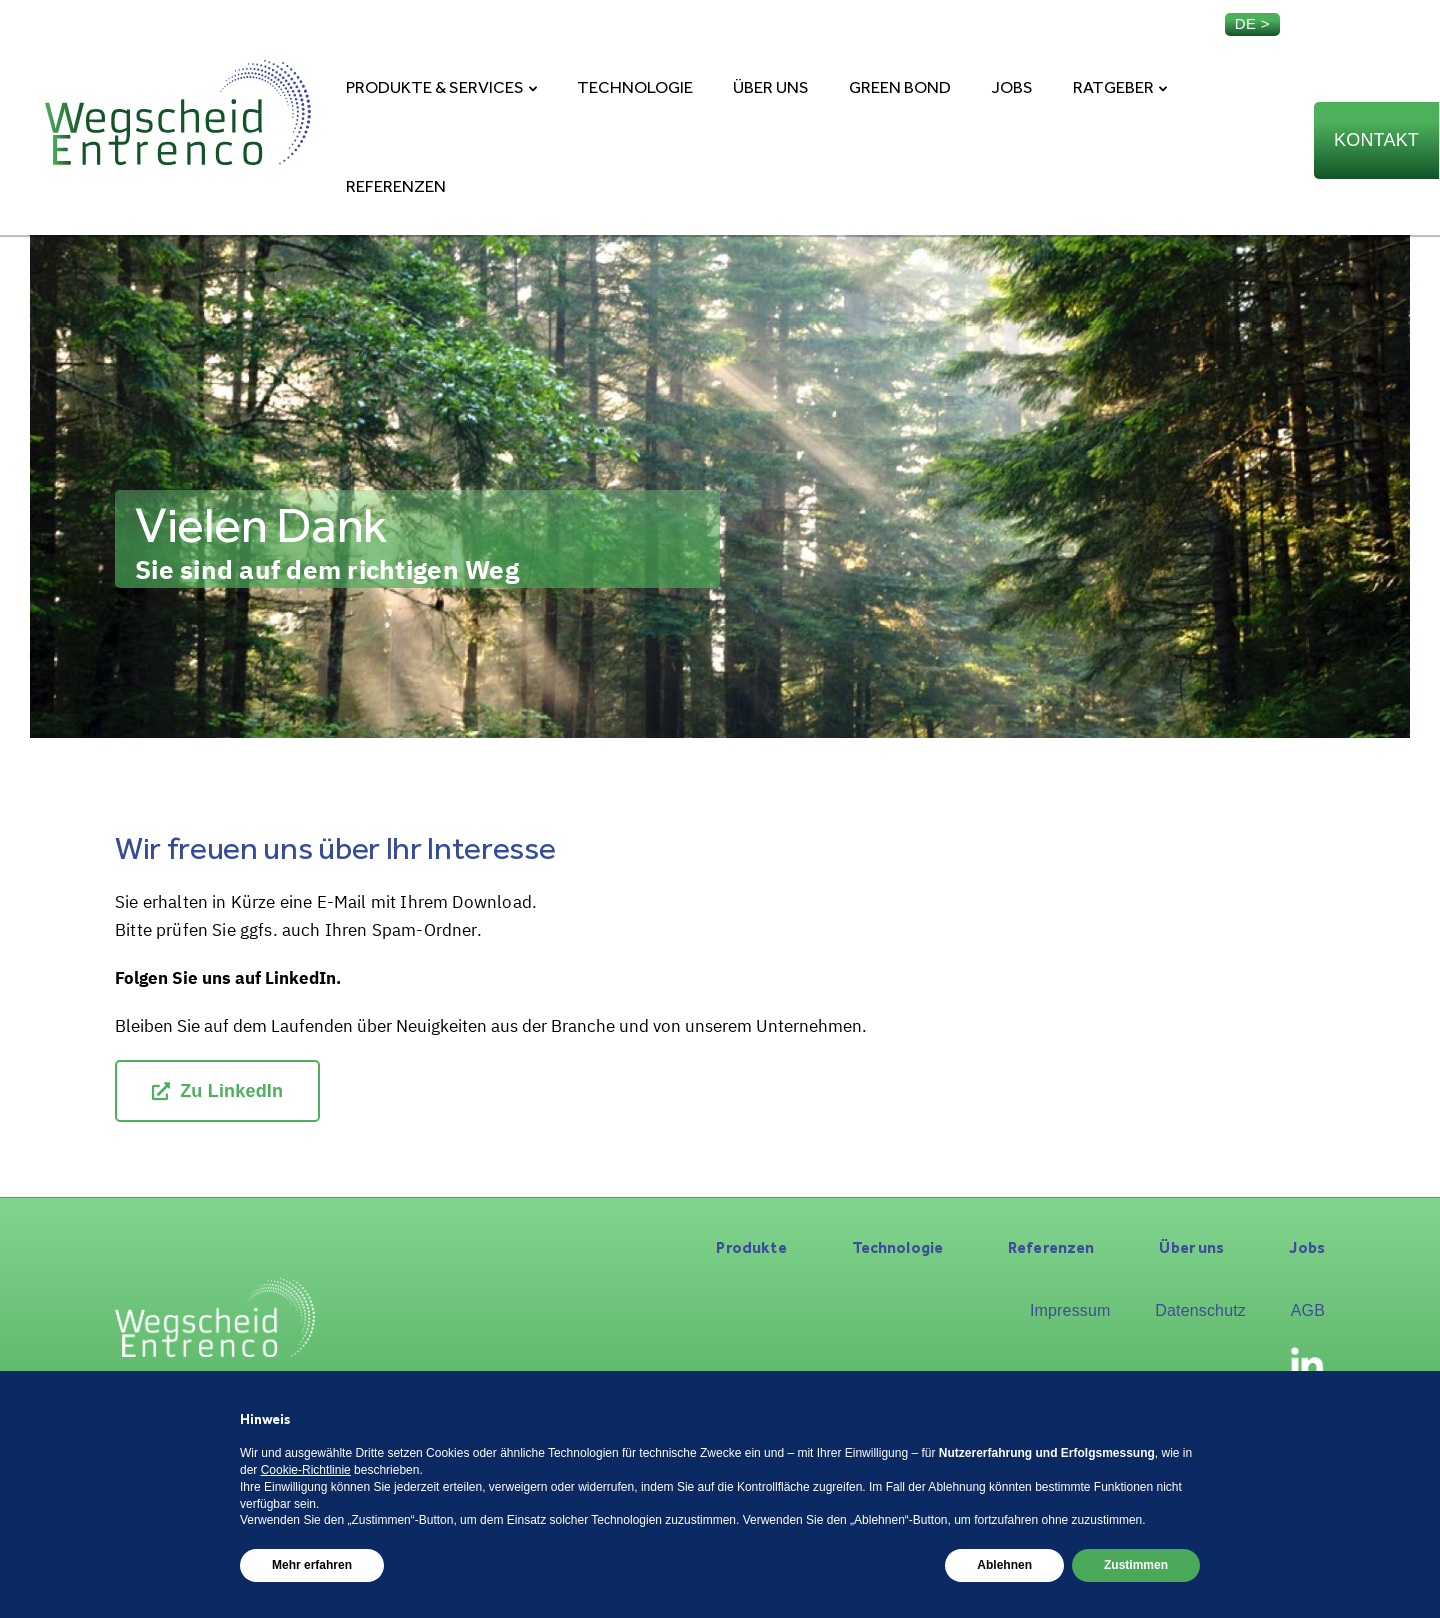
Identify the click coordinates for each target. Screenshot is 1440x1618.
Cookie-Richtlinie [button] (306, 1470)
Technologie (635, 87)
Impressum (1070, 1310)
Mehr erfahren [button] (312, 1565)
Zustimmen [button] (1136, 1565)
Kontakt (1376, 140)
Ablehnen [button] (1004, 1565)
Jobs (1012, 87)
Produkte (751, 1247)
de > (1252, 23)
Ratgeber (1113, 87)
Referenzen (396, 186)
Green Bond (900, 87)
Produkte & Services (435, 87)
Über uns (771, 87)
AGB (1308, 1310)
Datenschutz (1200, 1310)
